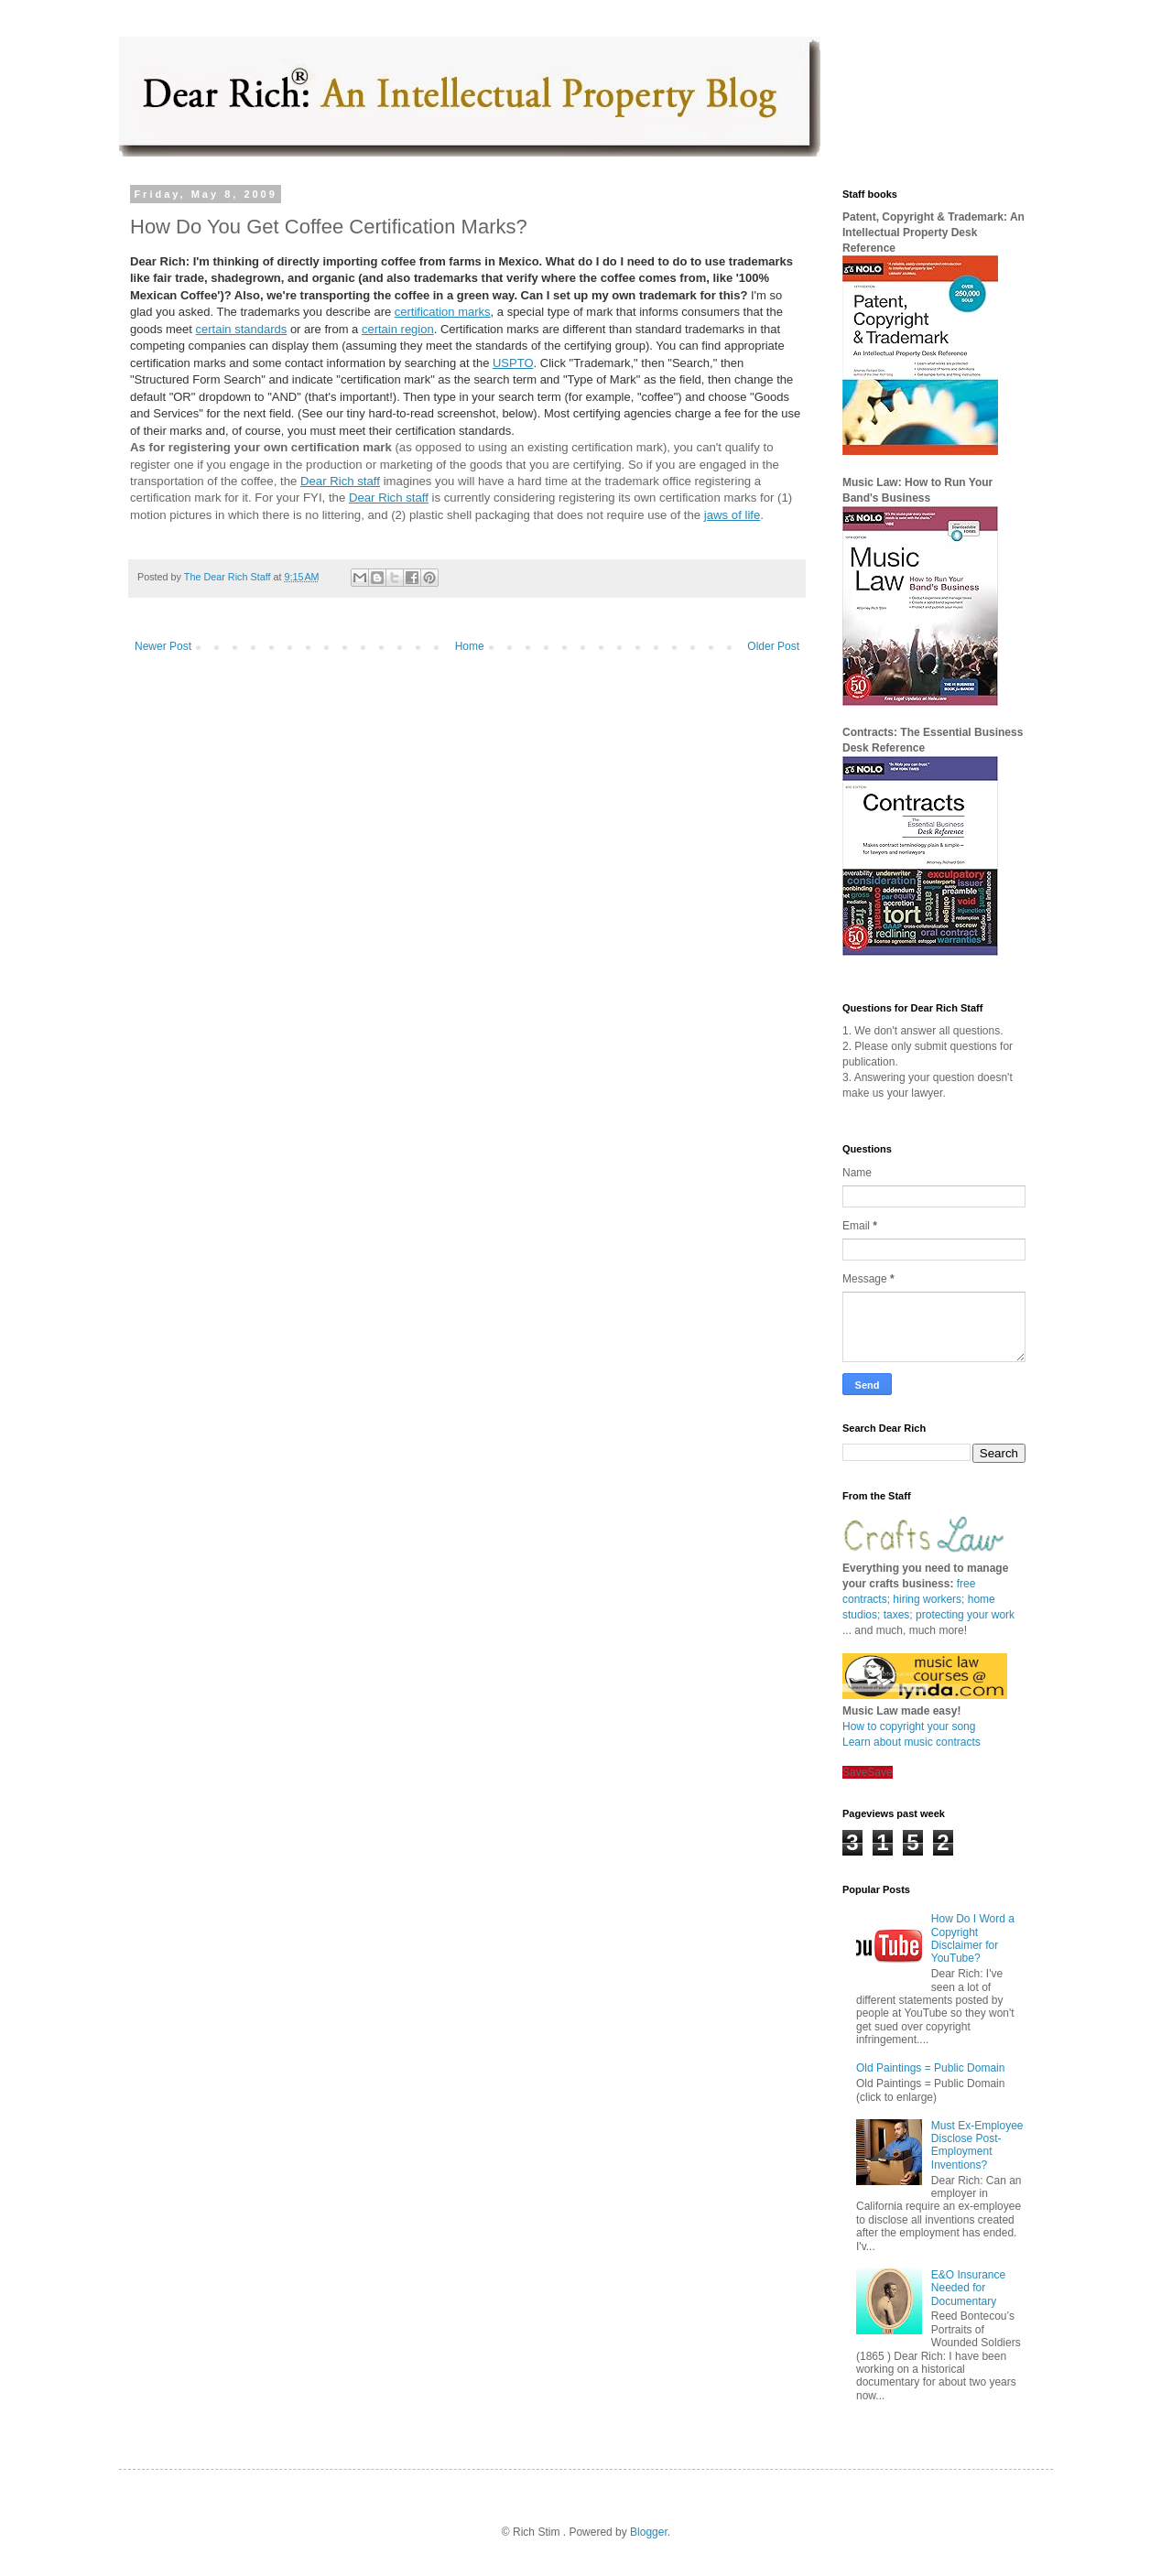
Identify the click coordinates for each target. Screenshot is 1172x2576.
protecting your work (965, 1614)
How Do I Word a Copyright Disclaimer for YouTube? (973, 1938)
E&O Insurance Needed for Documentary (968, 2288)
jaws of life (732, 515)
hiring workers (927, 1599)
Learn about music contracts (911, 1742)
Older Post (773, 646)
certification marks (443, 312)
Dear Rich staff (340, 481)
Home (469, 646)
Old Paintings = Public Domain (930, 2068)
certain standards (242, 329)
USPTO (513, 363)
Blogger (648, 2532)
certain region (398, 329)
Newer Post (163, 646)
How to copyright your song (908, 1726)
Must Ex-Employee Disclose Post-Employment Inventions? (977, 2145)
